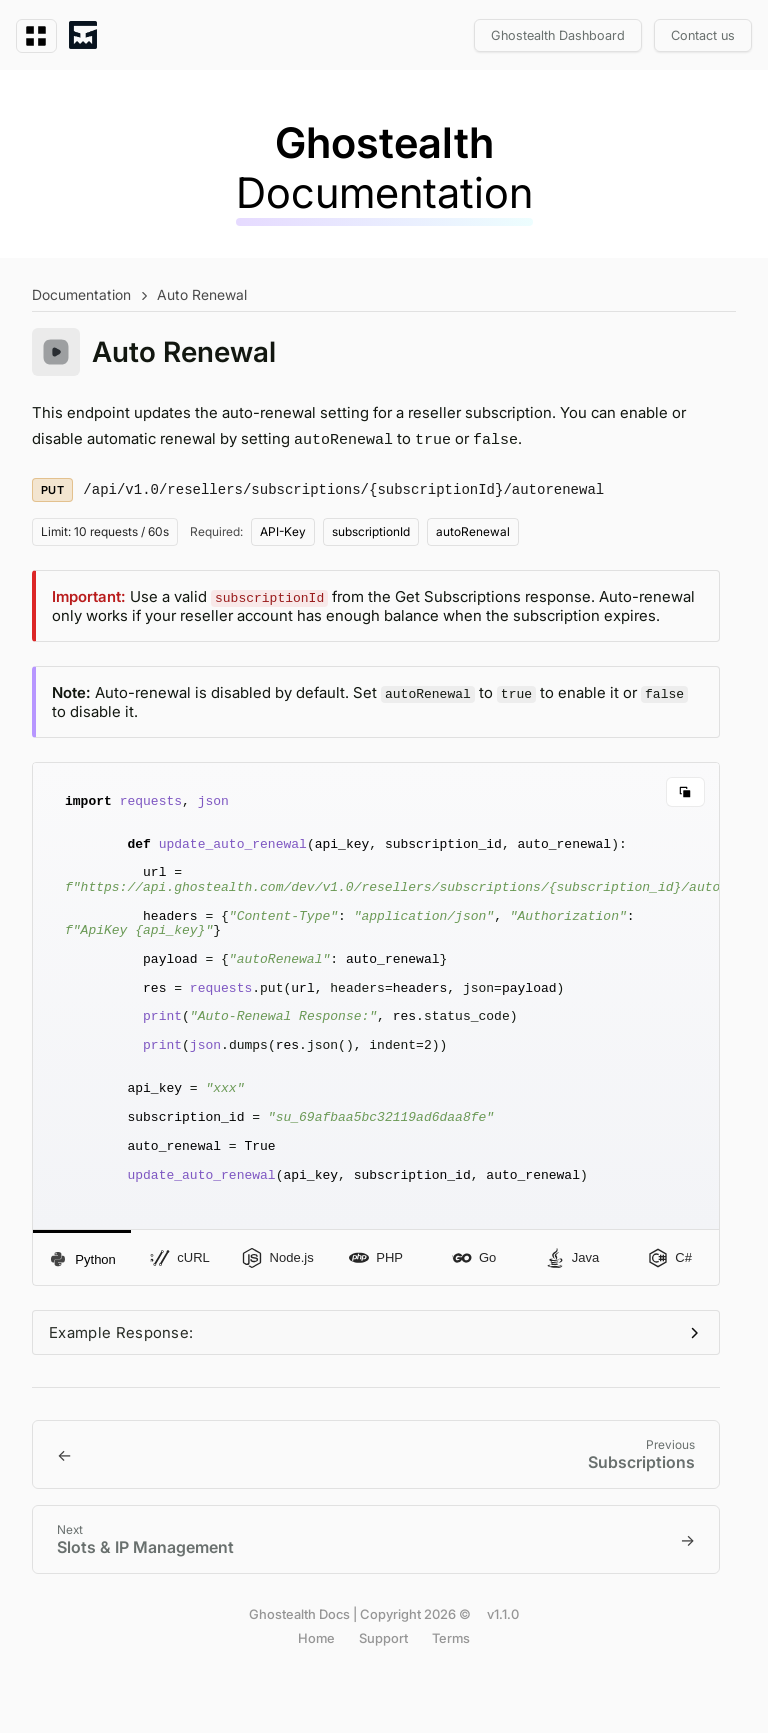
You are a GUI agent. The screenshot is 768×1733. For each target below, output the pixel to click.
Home (316, 1693)
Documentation (81, 294)
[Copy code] (685, 791)
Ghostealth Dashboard (558, 35)
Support (383, 1693)
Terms (451, 1693)
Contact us (703, 35)
